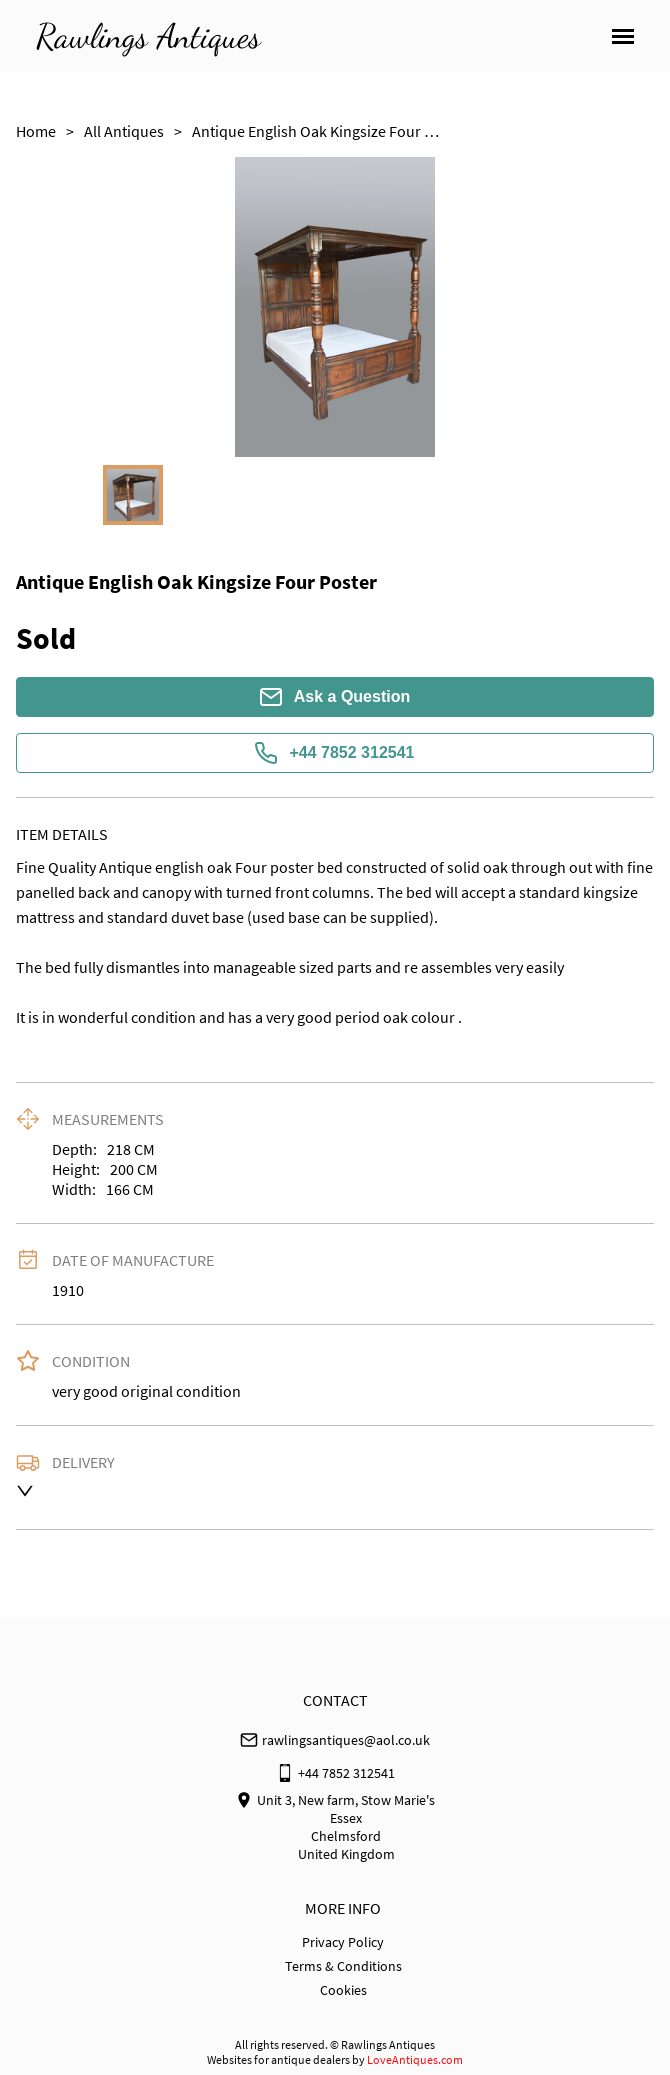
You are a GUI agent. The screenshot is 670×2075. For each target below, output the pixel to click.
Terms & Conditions (343, 1966)
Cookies (343, 1990)
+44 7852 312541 (334, 753)
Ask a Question (335, 697)
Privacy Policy (343, 1942)
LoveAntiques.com (415, 2059)
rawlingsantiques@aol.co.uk (346, 1740)
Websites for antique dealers (278, 2059)
